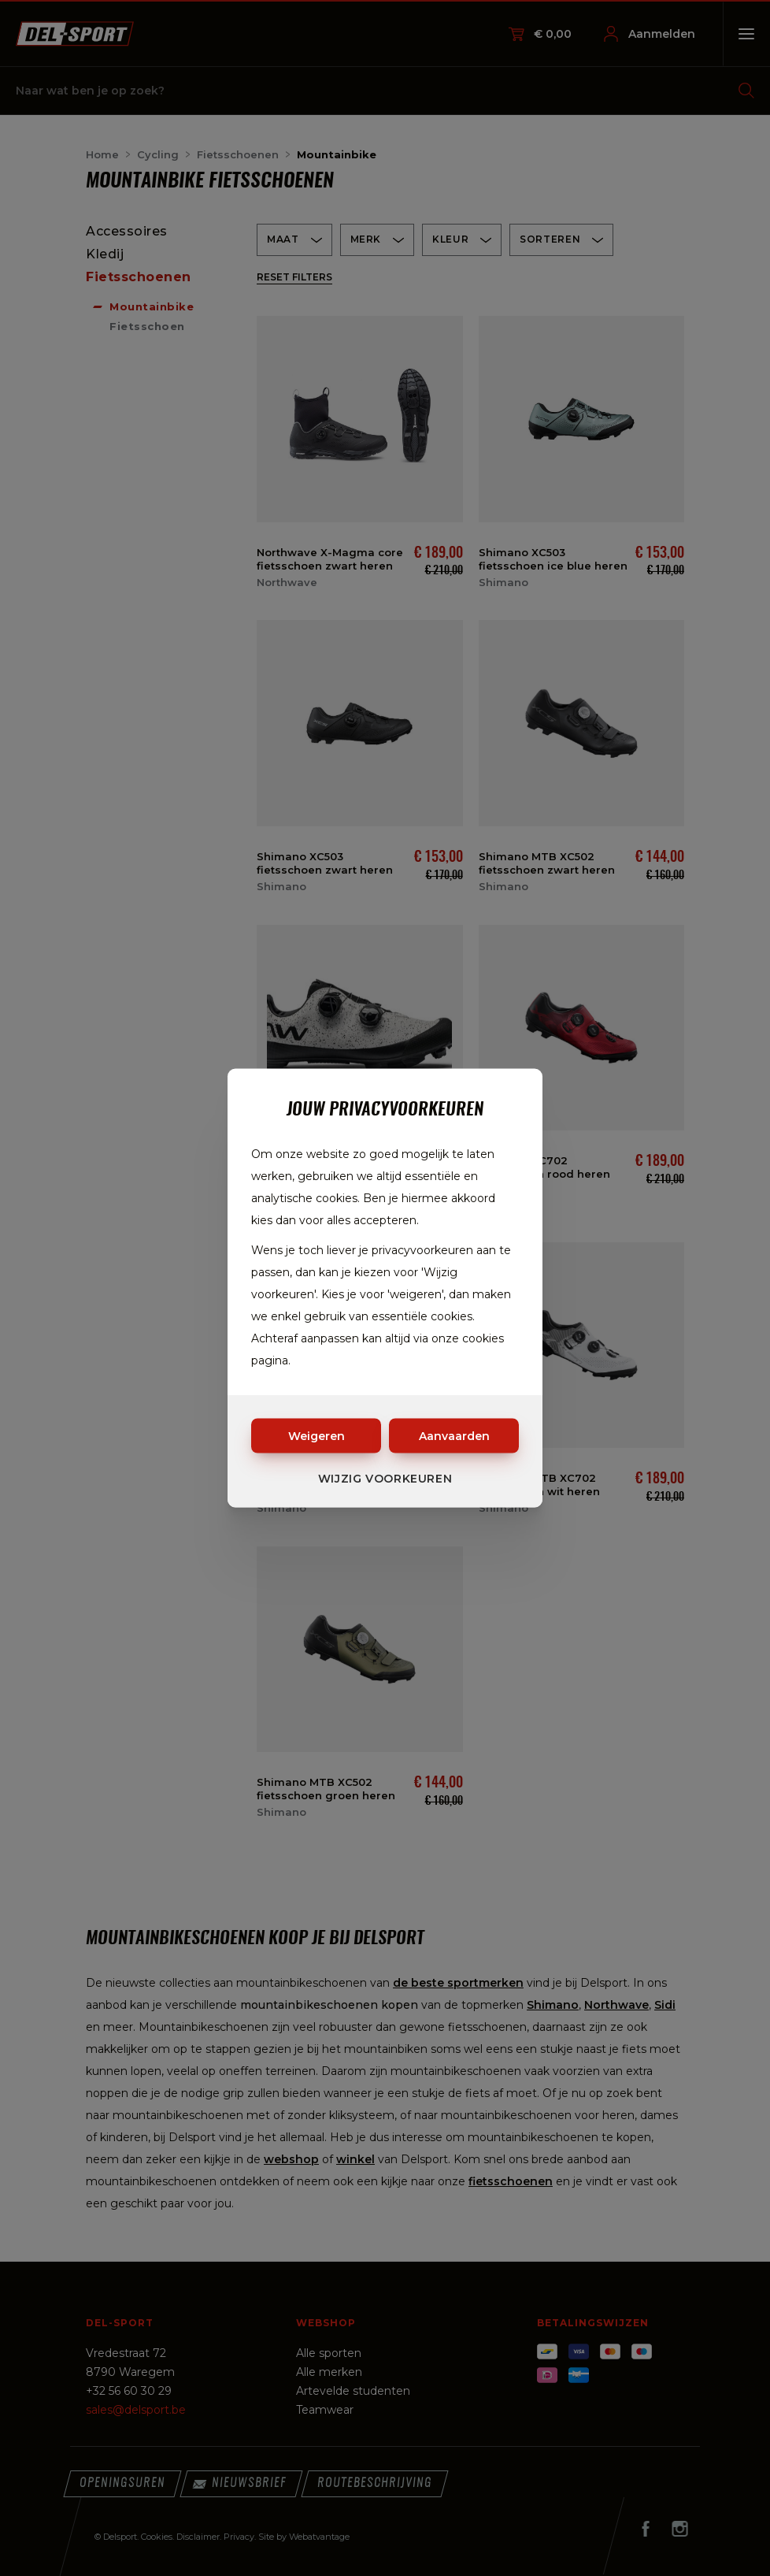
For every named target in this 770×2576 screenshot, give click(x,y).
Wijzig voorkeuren (385, 1479)
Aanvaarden (454, 1436)
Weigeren (316, 1436)
